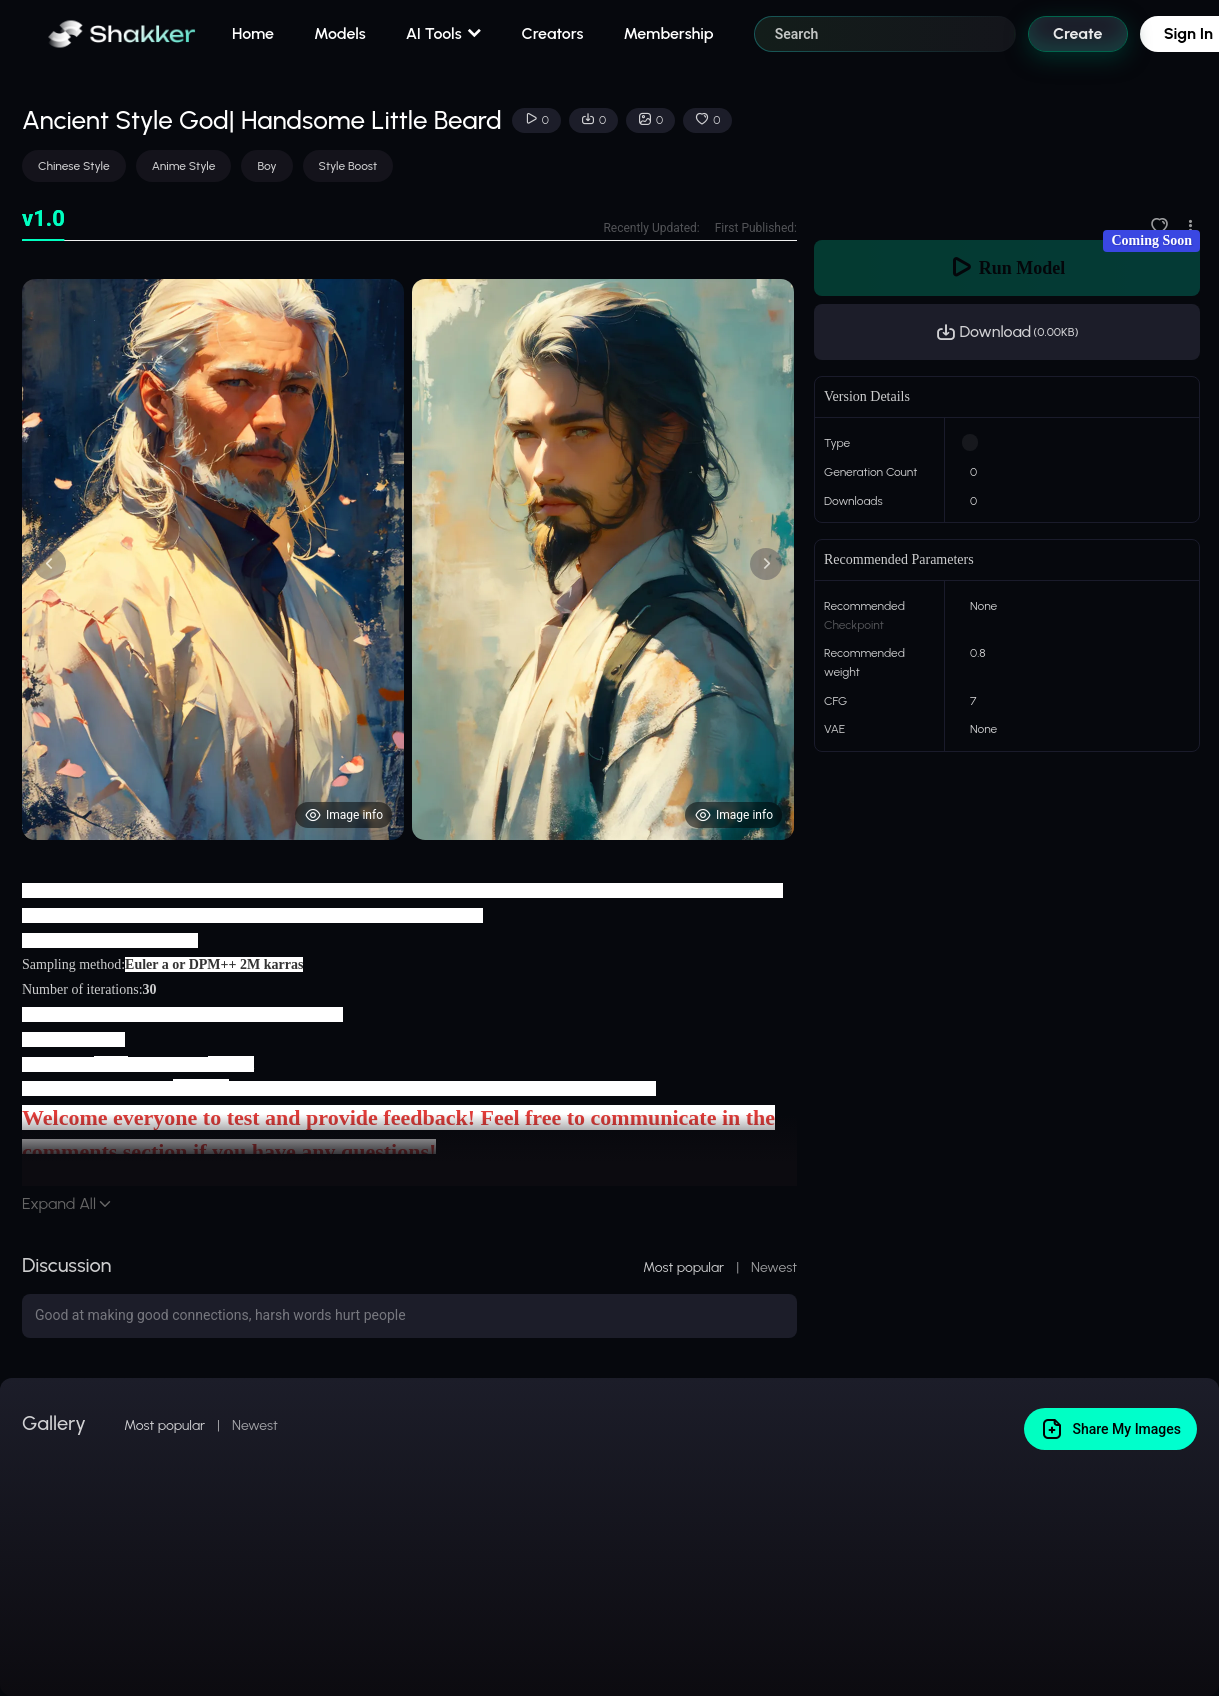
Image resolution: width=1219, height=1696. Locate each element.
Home (253, 33)
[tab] (43, 219)
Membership (668, 33)
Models (340, 33)
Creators (553, 33)
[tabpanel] (409, 559)
